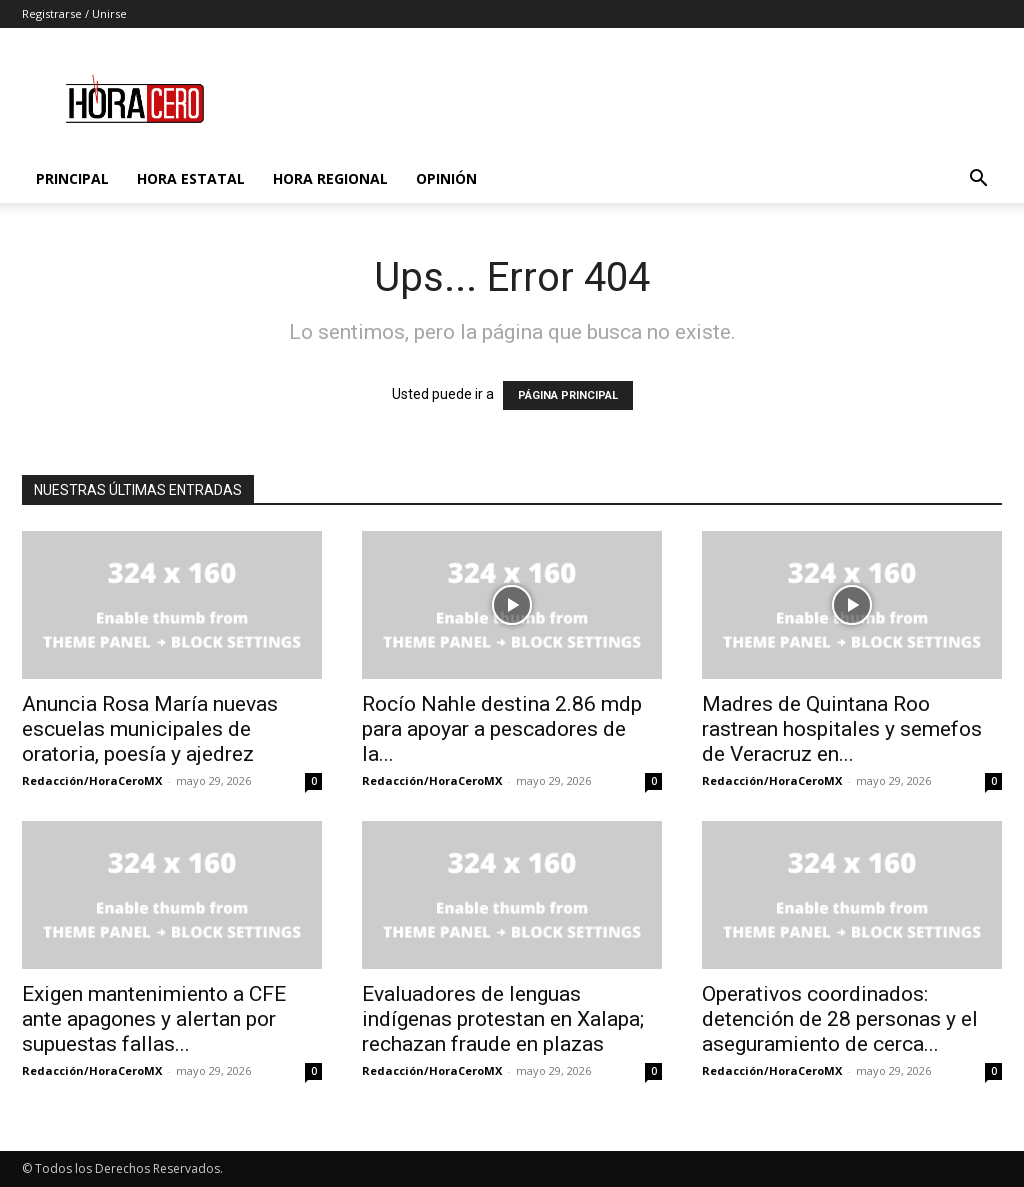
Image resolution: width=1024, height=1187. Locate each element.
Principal (72, 178)
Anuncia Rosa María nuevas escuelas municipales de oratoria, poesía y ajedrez (150, 729)
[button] (978, 180)
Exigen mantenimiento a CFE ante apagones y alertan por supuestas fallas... (154, 1019)
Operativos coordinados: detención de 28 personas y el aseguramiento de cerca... (840, 1019)
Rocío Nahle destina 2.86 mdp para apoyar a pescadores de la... (502, 729)
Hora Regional (330, 178)
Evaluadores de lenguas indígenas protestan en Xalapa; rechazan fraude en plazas (503, 1019)
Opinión (446, 178)
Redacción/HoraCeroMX (92, 780)
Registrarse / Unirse (74, 13)
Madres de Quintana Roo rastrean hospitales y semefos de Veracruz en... (842, 729)
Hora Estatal (191, 178)
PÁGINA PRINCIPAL (568, 395)
